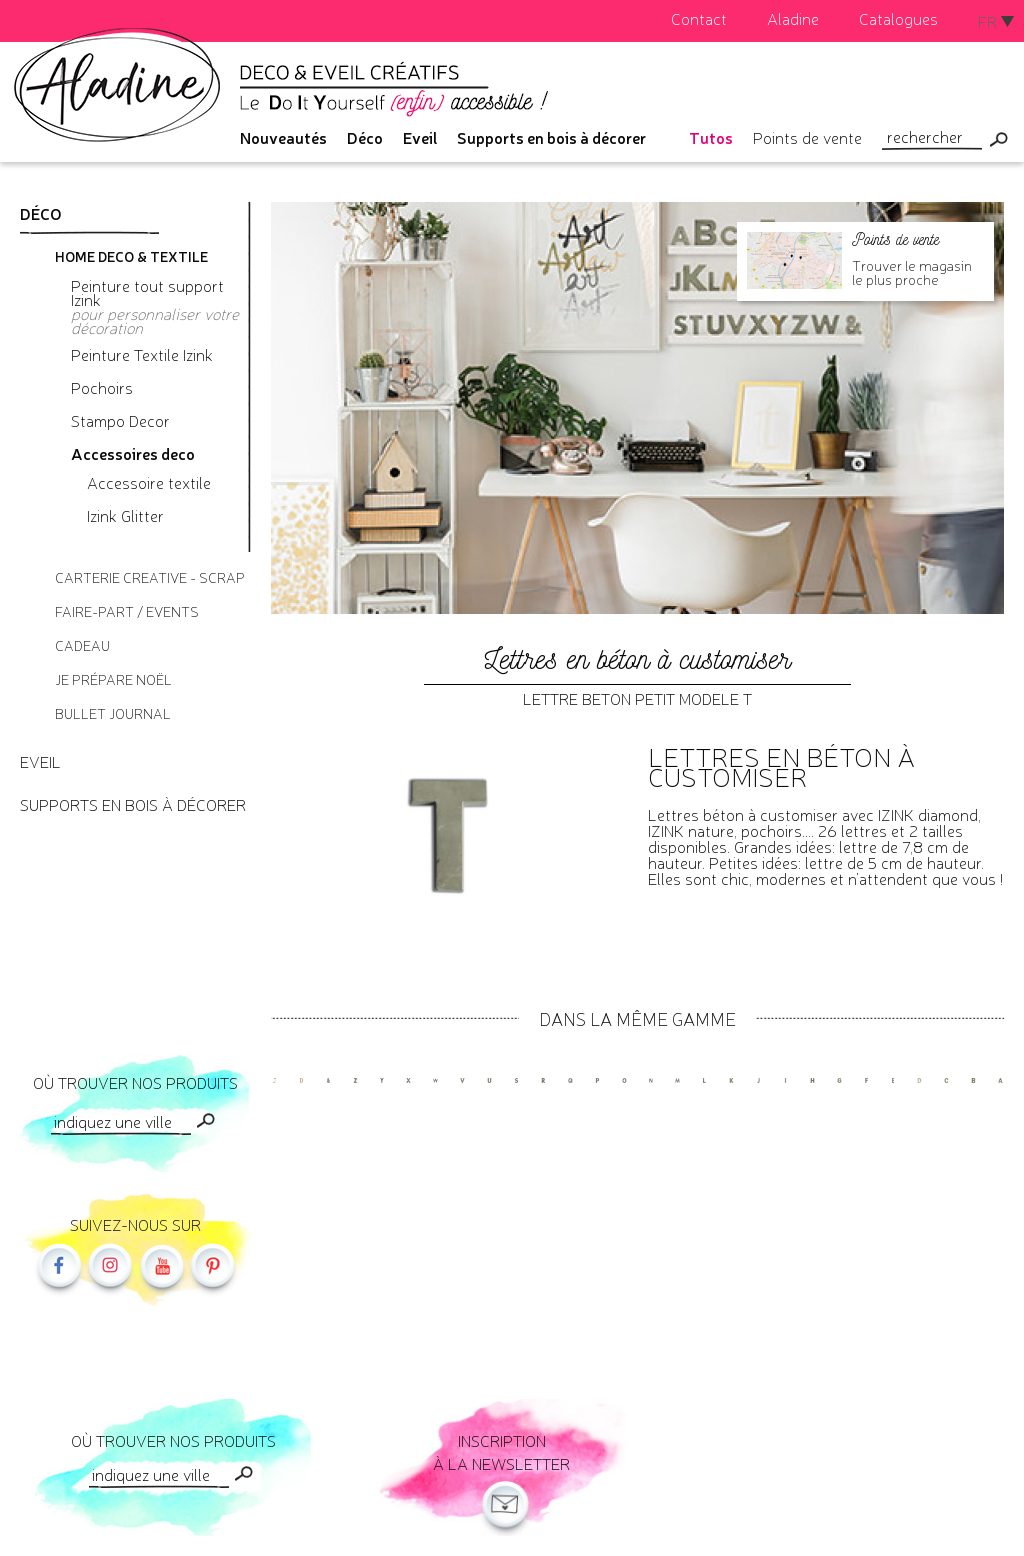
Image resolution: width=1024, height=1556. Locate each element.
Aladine (793, 18)
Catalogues (898, 18)
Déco (365, 137)
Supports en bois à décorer (551, 137)
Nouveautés (283, 137)
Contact (699, 18)
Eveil (420, 137)
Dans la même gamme (637, 1018)
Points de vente (807, 137)
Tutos (711, 137)
